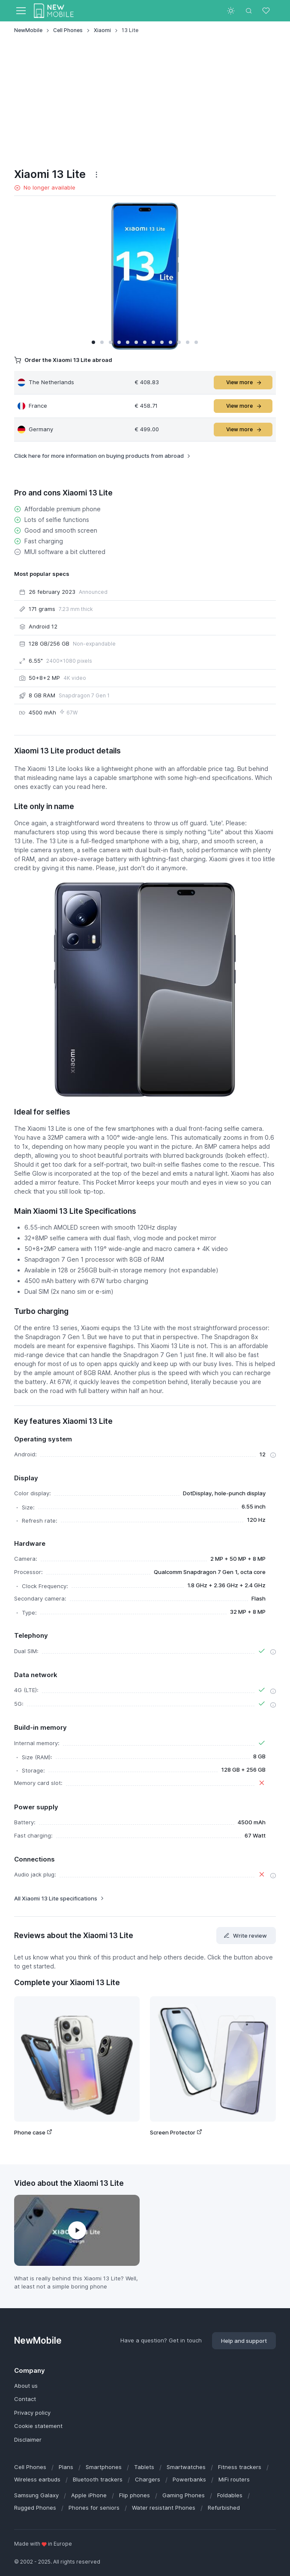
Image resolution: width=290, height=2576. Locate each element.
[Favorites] (267, 11)
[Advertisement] (145, 101)
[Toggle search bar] (249, 11)
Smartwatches (186, 2466)
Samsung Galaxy (36, 2495)
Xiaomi (102, 30)
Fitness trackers (239, 2466)
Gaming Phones (183, 2495)
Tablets (144, 2466)
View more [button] (244, 382)
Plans (66, 2466)
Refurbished (224, 2507)
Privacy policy (32, 2412)
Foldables (229, 2495)
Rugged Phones (35, 2507)
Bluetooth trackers (98, 2479)
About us (26, 2385)
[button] (93, 342)
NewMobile (28, 30)
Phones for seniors (94, 2507)
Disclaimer (28, 2439)
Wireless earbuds (37, 2479)
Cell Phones (68, 30)
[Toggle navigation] (20, 10)
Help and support (244, 2340)
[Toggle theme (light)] (231, 11)
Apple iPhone (89, 2495)
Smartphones (104, 2466)
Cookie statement (38, 2425)
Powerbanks (189, 2479)
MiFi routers (234, 2479)
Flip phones (134, 2495)
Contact (25, 2398)
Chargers (147, 2479)
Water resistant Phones (163, 2507)
